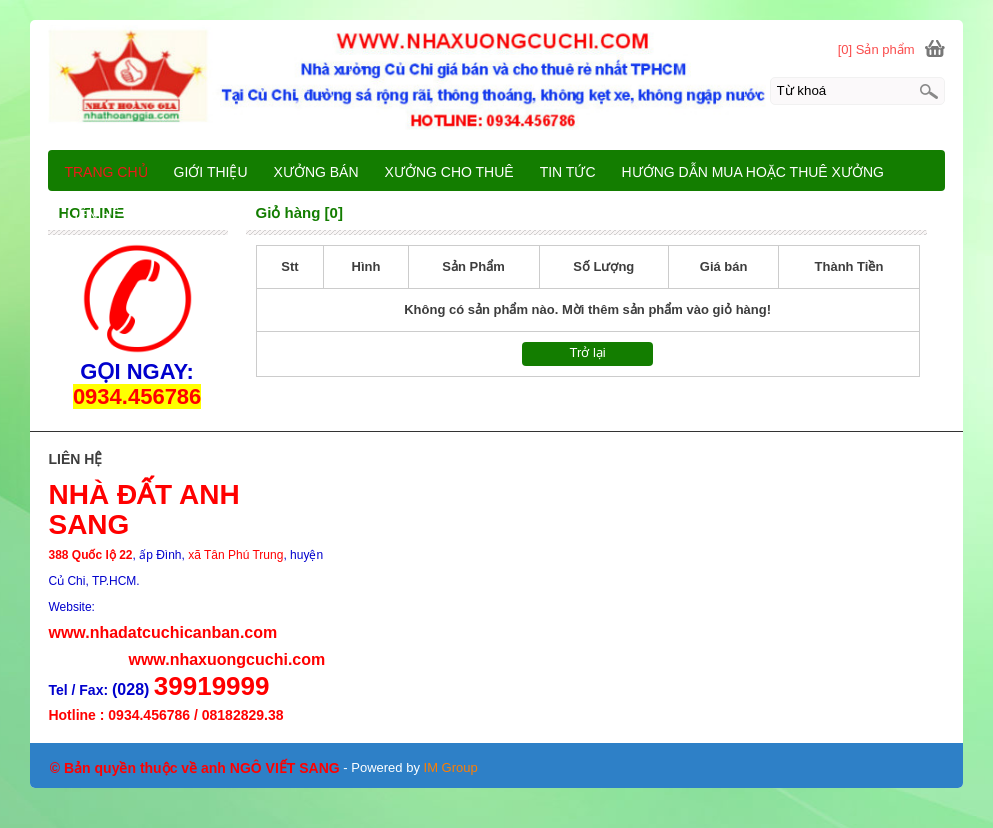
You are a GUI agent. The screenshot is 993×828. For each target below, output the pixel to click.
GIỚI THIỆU (211, 172)
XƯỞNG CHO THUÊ (449, 172)
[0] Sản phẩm (876, 49)
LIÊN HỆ (92, 215)
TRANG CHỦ (105, 172)
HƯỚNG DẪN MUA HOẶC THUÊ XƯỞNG (753, 172)
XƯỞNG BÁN (316, 172)
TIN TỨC (568, 172)
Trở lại (588, 352)
